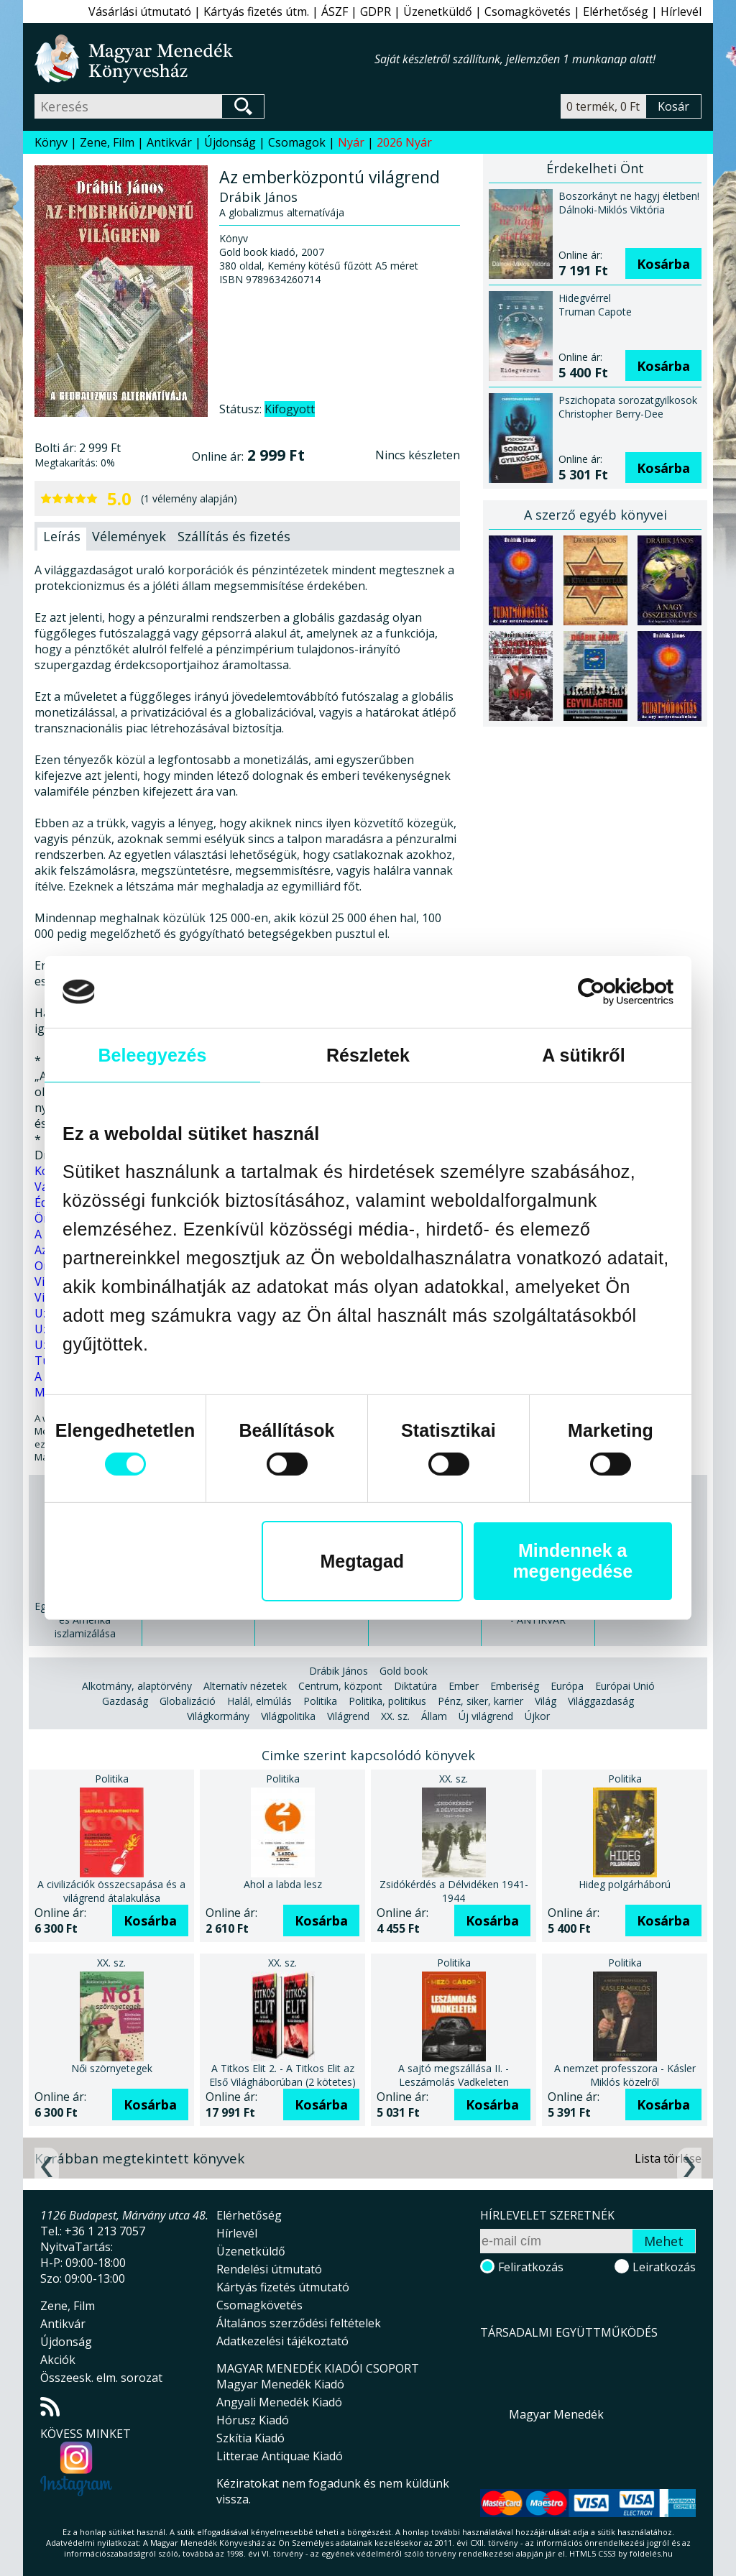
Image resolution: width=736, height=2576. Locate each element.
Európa (567, 1686)
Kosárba (663, 263)
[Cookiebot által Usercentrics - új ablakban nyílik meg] (610, 992)
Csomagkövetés (527, 11)
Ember (463, 1686)
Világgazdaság (601, 1701)
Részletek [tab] (368, 1055)
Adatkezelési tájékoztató (282, 2341)
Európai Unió (625, 1686)
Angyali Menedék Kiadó (279, 2402)
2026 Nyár (404, 142)
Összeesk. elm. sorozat (101, 2378)
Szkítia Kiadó (250, 2438)
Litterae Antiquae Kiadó (279, 2456)
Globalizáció (188, 1701)
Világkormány (218, 1716)
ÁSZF (334, 11)
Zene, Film (107, 142)
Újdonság (230, 142)
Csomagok (297, 142)
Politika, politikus (387, 1701)
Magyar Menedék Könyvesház (204, 58)
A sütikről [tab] (583, 1055)
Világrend (348, 1716)
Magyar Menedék (556, 2414)
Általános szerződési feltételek (298, 2323)
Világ (545, 1701)
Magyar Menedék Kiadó (280, 2384)
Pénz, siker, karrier (480, 1701)
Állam (434, 1716)
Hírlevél (681, 11)
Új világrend (486, 1716)
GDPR (375, 11)
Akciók (57, 2360)
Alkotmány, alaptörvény (137, 1686)
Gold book (404, 1671)
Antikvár (169, 142)
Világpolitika (288, 1716)
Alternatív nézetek (245, 1686)
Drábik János (338, 1671)
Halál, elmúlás (259, 1701)
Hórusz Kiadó (252, 2420)
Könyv (51, 142)
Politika (320, 1701)
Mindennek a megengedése (572, 1560)
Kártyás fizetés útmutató (282, 2287)
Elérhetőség (615, 11)
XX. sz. (395, 1716)
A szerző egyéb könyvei (595, 514)
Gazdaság (125, 1701)
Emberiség (514, 1686)
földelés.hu (651, 2553)
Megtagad (362, 1561)
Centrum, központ (340, 1686)
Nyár (351, 142)
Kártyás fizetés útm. (256, 11)
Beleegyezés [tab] (152, 1055)
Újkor (537, 1716)
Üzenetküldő (437, 11)
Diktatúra (415, 1686)
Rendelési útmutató (269, 2269)
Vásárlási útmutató (139, 11)
